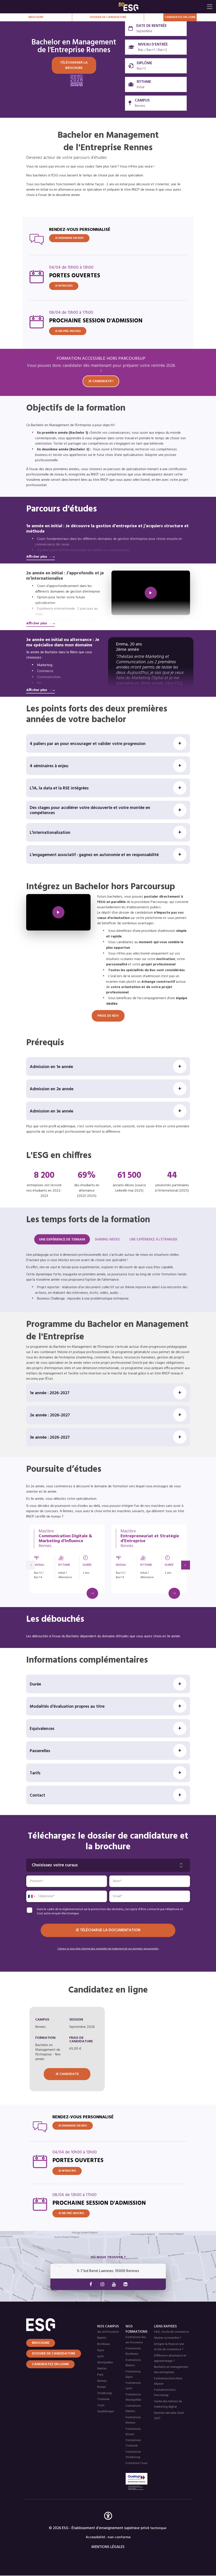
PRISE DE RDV (108, 1016)
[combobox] (31, 1896)
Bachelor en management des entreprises (171, 2370)
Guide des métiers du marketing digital (168, 2404)
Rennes (102, 2381)
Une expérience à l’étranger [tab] (153, 1239)
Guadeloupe (105, 2411)
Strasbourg (104, 2393)
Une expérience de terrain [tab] (62, 1239)
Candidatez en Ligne (180, 17)
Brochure (36, 17)
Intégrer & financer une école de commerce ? (169, 2347)
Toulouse (103, 2399)
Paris (100, 2375)
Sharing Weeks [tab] (107, 1239)
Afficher (36, 557)
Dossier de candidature (108, 17)
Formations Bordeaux (133, 2351)
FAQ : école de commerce (171, 2331)
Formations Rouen (133, 2431)
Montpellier (105, 2362)
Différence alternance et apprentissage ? (170, 2358)
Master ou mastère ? (167, 2338)
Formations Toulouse (133, 2443)
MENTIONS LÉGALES (108, 2547)
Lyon (100, 2356)
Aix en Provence (108, 2331)
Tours (100, 2405)
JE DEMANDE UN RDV (69, 238)
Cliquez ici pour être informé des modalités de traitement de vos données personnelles (108, 1949)
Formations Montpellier (133, 2397)
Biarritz (102, 2338)
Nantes (102, 2368)
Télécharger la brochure (74, 65)
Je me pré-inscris (68, 331)
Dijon (100, 2350)
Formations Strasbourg (133, 2454)
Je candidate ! (100, 381)
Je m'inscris (64, 285)
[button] (108, 2523)
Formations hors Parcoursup (164, 2393)
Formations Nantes (133, 2409)
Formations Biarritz (133, 2363)
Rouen (101, 2387)
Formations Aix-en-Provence (136, 2340)
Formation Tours (136, 2463)
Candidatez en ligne (50, 2364)
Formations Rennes (133, 2420)
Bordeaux (103, 2344)
